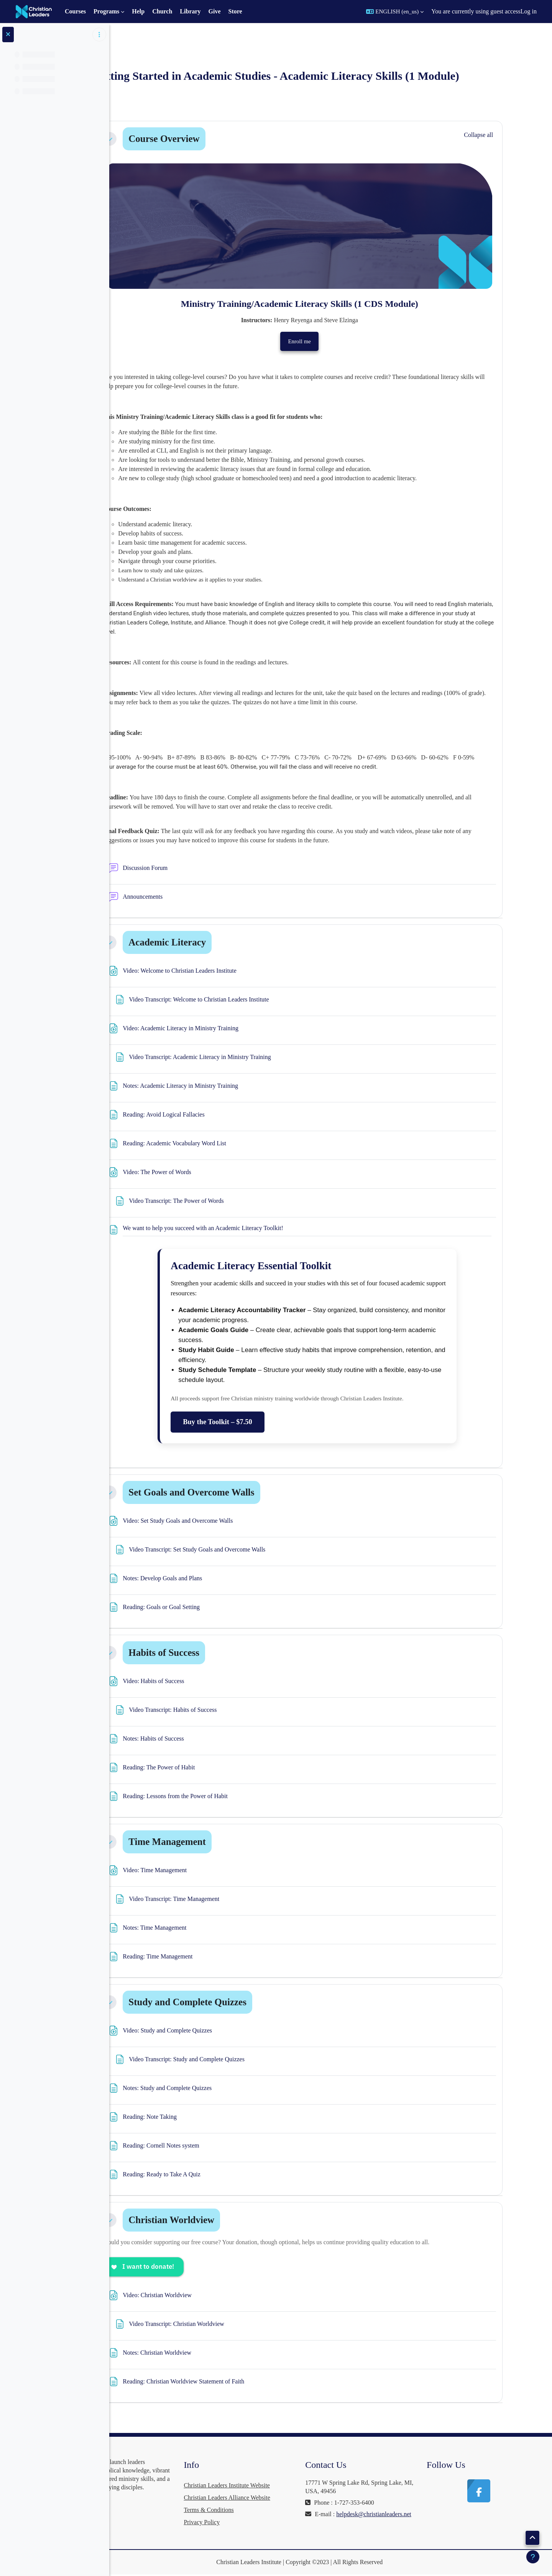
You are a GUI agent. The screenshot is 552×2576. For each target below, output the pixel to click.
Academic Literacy (201, 942)
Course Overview (198, 138)
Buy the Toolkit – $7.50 (251, 1421)
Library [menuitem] (190, 11)
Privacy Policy (253, 2522)
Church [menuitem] (162, 11)
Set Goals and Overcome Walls (226, 1492)
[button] (394, 11)
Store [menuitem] (235, 11)
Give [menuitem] (215, 11)
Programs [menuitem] (106, 11)
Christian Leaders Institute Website (278, 2485)
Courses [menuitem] (75, 11)
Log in (529, 11)
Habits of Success (198, 1652)
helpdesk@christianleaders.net (377, 2522)
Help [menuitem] (138, 11)
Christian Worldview (206, 2220)
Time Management (201, 1841)
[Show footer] (533, 2557)
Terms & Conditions (260, 2510)
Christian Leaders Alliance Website (278, 2497)
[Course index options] (99, 34)
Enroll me (333, 341)
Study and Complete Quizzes (222, 2002)
